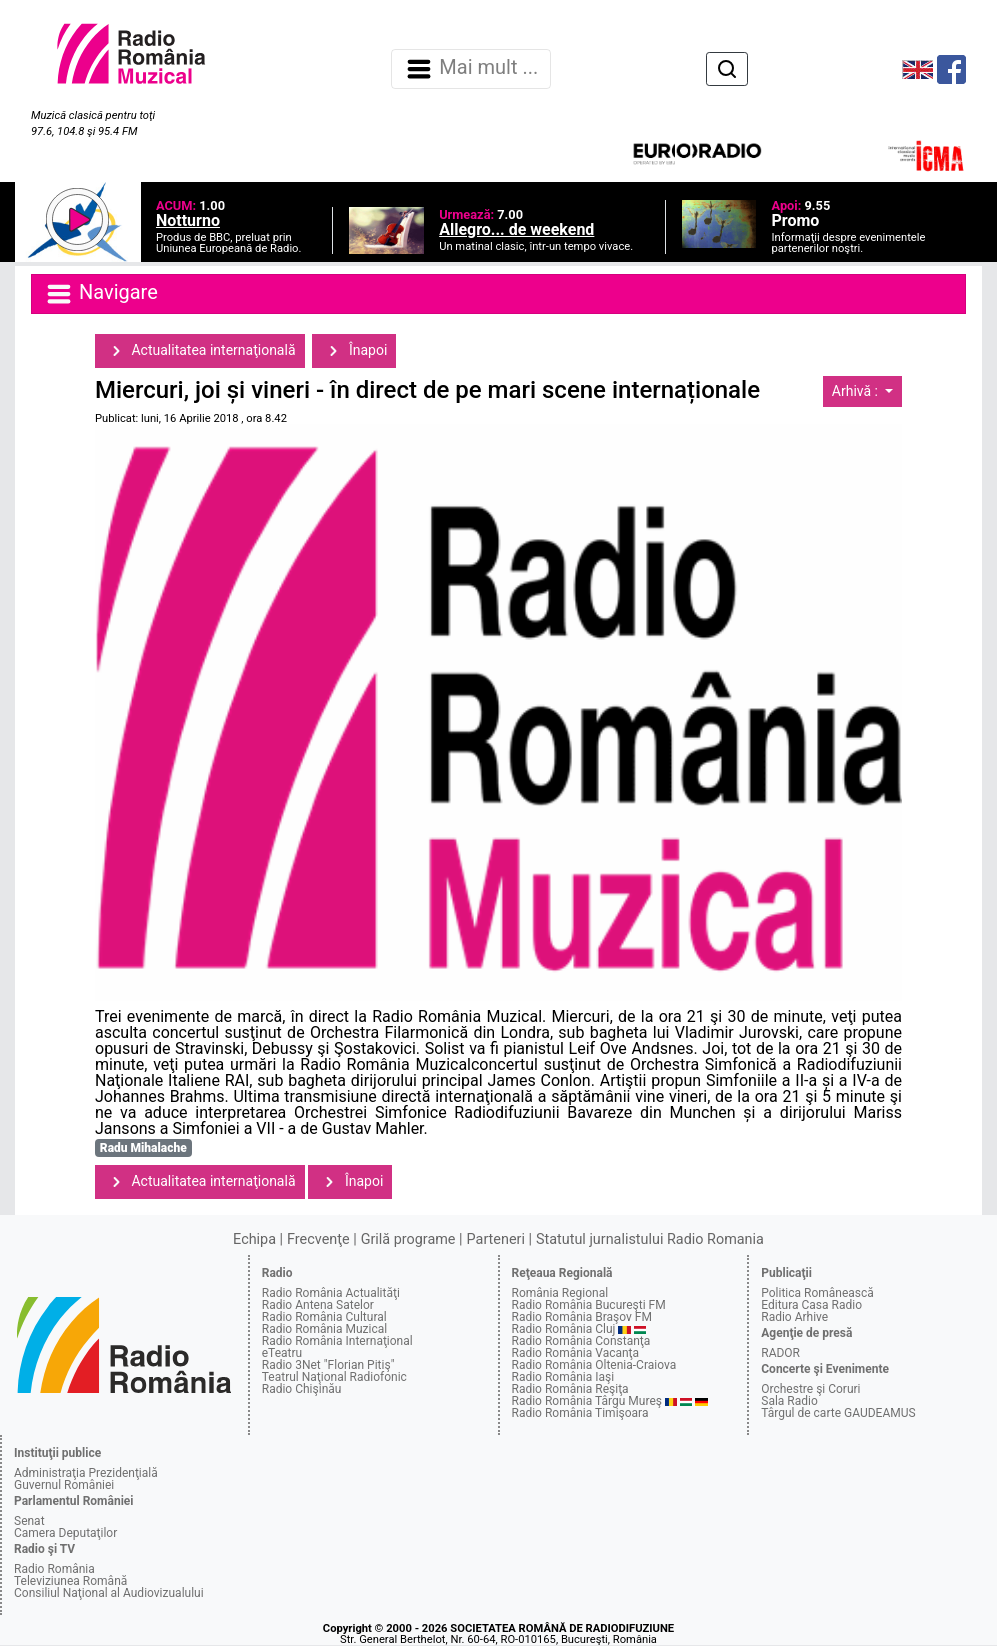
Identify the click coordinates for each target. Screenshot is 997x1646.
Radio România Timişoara (580, 1413)
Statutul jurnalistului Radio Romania (650, 1239)
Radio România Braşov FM (582, 1317)
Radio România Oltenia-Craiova (594, 1365)
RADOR (780, 1353)
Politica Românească (817, 1293)
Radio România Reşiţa (570, 1389)
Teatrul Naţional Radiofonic (334, 1377)
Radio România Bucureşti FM (589, 1305)
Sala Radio (789, 1401)
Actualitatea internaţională (200, 351)
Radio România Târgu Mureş (587, 1401)
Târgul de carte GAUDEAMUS (838, 1413)
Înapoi (354, 351)
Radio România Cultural (324, 1317)
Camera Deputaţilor (65, 1533)
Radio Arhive (794, 1317)
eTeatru (282, 1353)
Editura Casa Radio (811, 1305)
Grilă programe (408, 1239)
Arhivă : (857, 391)
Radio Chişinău (302, 1389)
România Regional (560, 1293)
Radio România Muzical (324, 1329)
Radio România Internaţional (337, 1341)
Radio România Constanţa (581, 1341)
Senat (29, 1521)
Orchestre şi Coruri (810, 1389)
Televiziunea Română (70, 1581)
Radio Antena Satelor (318, 1305)
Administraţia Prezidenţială (86, 1473)
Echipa (254, 1239)
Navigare (101, 294)
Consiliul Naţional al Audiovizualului (109, 1593)
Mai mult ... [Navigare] (471, 69)
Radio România (54, 1569)
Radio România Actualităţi (331, 1293)
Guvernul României (64, 1485)
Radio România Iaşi (563, 1377)
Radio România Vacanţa (576, 1353)
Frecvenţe (318, 1239)
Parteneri (496, 1239)
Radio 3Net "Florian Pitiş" (328, 1365)
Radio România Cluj (564, 1329)
